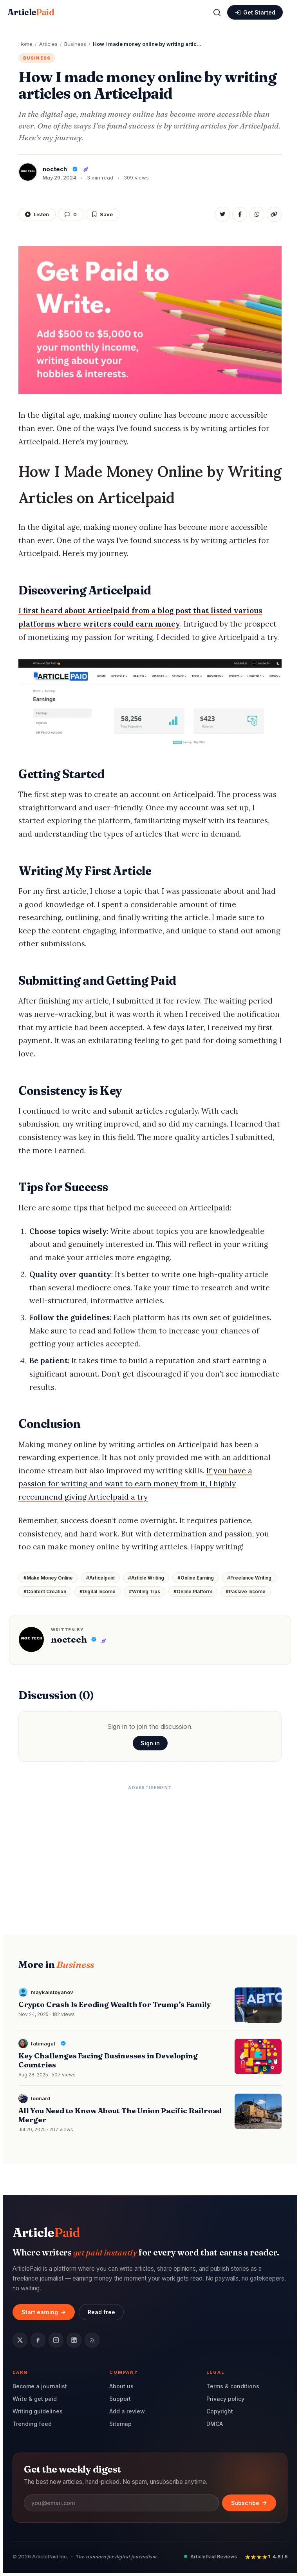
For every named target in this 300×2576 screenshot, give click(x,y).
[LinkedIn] (74, 2340)
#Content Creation (44, 1591)
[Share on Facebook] (239, 214)
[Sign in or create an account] (255, 12)
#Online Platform (192, 1591)
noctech (69, 1639)
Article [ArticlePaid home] (31, 12)
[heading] (150, 1006)
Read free (101, 2312)
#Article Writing (146, 1578)
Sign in (150, 1743)
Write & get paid (35, 2398)
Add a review (127, 2411)
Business (37, 58)
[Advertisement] (150, 1849)
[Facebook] (38, 2340)
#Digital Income (98, 1591)
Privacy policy (225, 2398)
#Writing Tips (144, 1591)
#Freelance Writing (249, 1578)
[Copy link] (274, 214)
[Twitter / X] (20, 2340)
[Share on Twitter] (222, 214)
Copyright (219, 2411)
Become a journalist (40, 2386)
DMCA (214, 2423)
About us (121, 2386)
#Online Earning (195, 1578)
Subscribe (249, 2503)
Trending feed (32, 2423)
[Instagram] (56, 2340)
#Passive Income (246, 1591)
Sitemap (120, 2423)
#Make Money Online (48, 1578)
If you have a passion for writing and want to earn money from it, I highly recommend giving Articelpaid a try (135, 1484)
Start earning (44, 2312)
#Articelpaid (100, 1578)
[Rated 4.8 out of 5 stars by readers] (266, 2556)
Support (120, 2398)
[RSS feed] (92, 2340)
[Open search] (217, 12)
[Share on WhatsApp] (256, 214)
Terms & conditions (232, 2386)
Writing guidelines (38, 2411)
